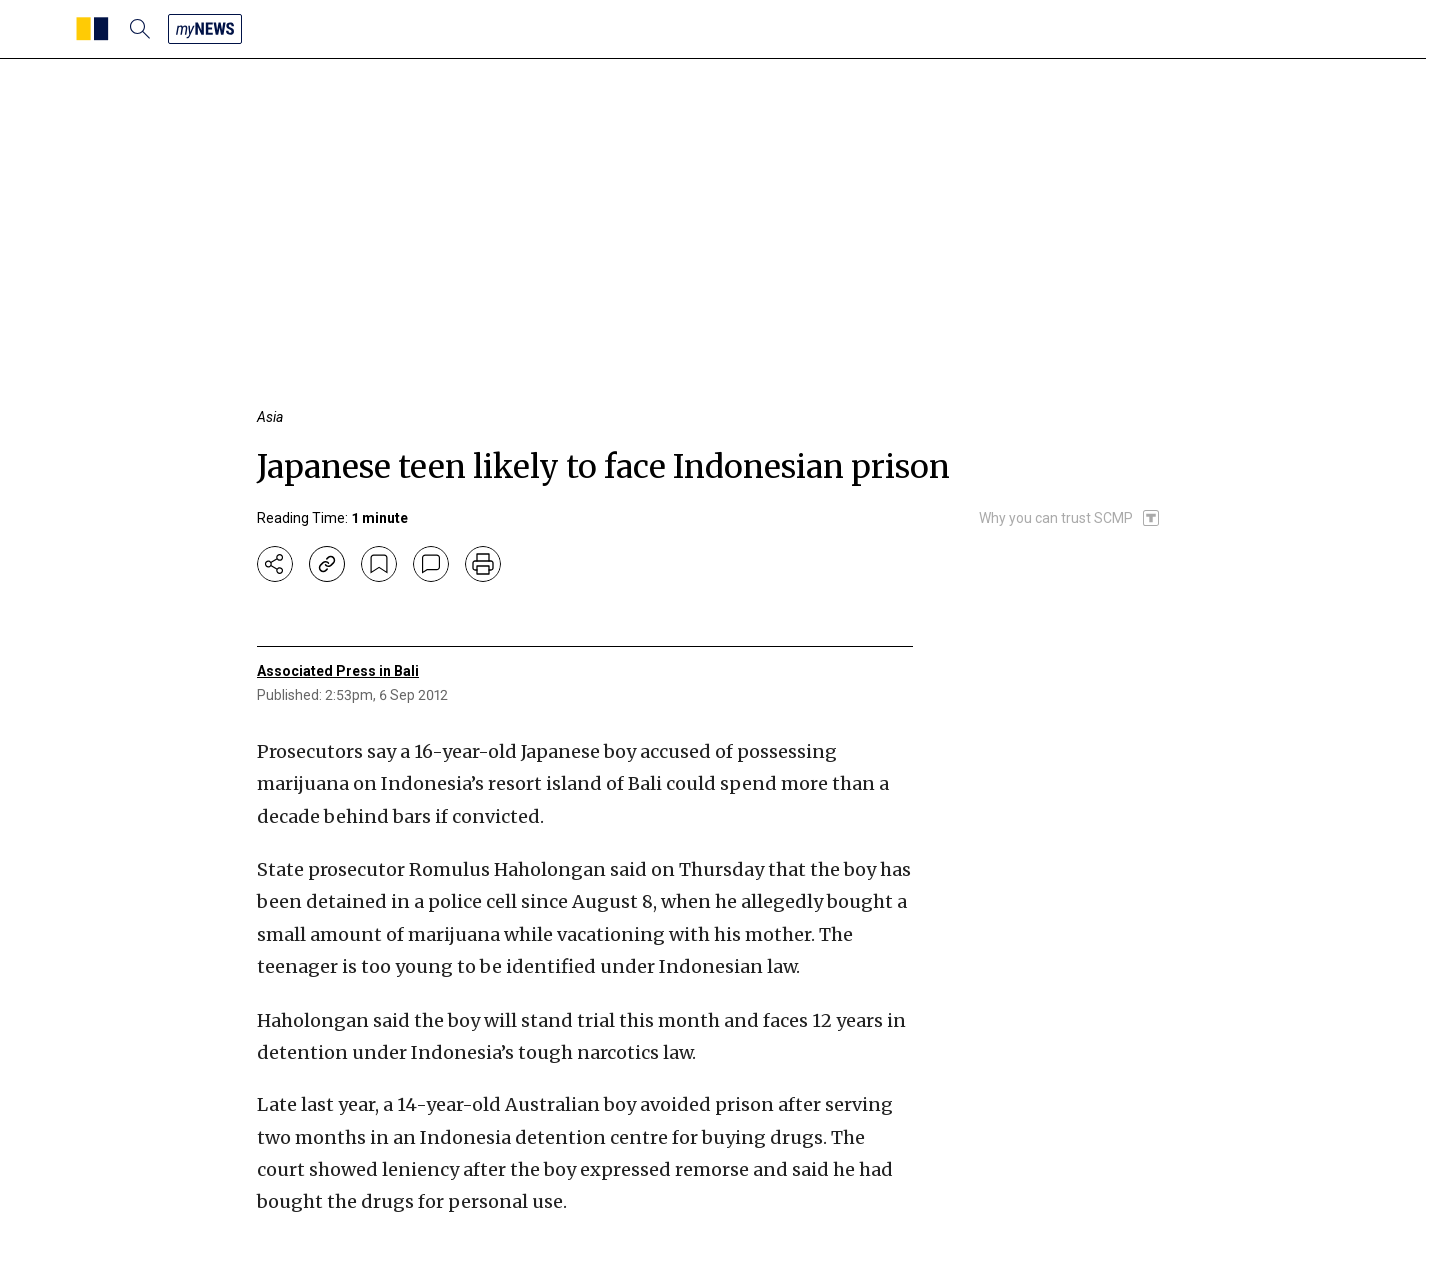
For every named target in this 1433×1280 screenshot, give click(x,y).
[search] (140, 29)
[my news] (205, 29)
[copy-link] (327, 564)
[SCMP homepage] (92, 29)
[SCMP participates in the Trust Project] (1070, 518)
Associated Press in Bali (338, 671)
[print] (483, 564)
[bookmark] (379, 564)
